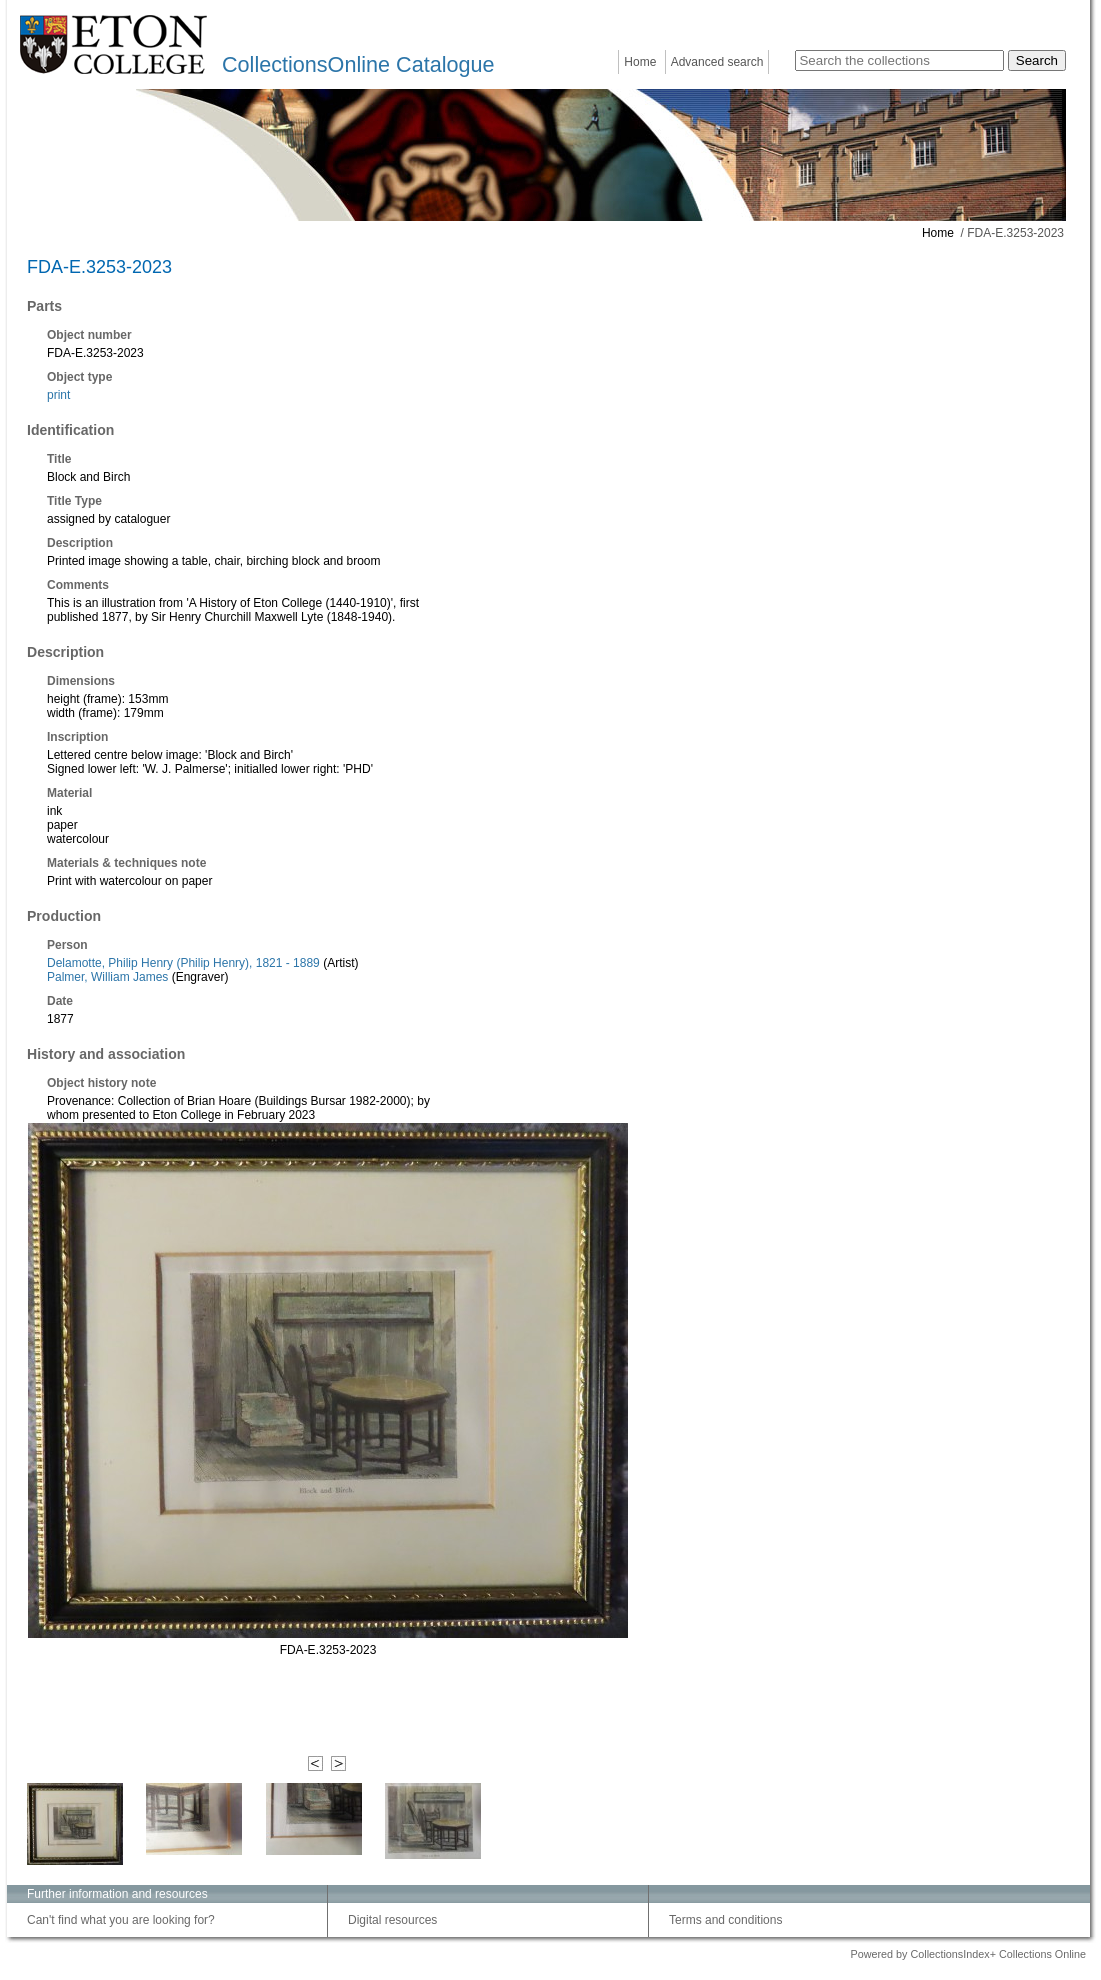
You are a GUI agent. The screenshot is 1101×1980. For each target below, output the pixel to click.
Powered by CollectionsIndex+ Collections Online (968, 1954)
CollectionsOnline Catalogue (358, 64)
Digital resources (392, 1920)
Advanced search (717, 62)
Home (640, 62)
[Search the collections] (899, 60)
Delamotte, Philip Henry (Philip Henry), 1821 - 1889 (183, 963)
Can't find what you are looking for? (121, 1920)
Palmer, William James (107, 977)
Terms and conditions (725, 1920)
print (58, 395)
